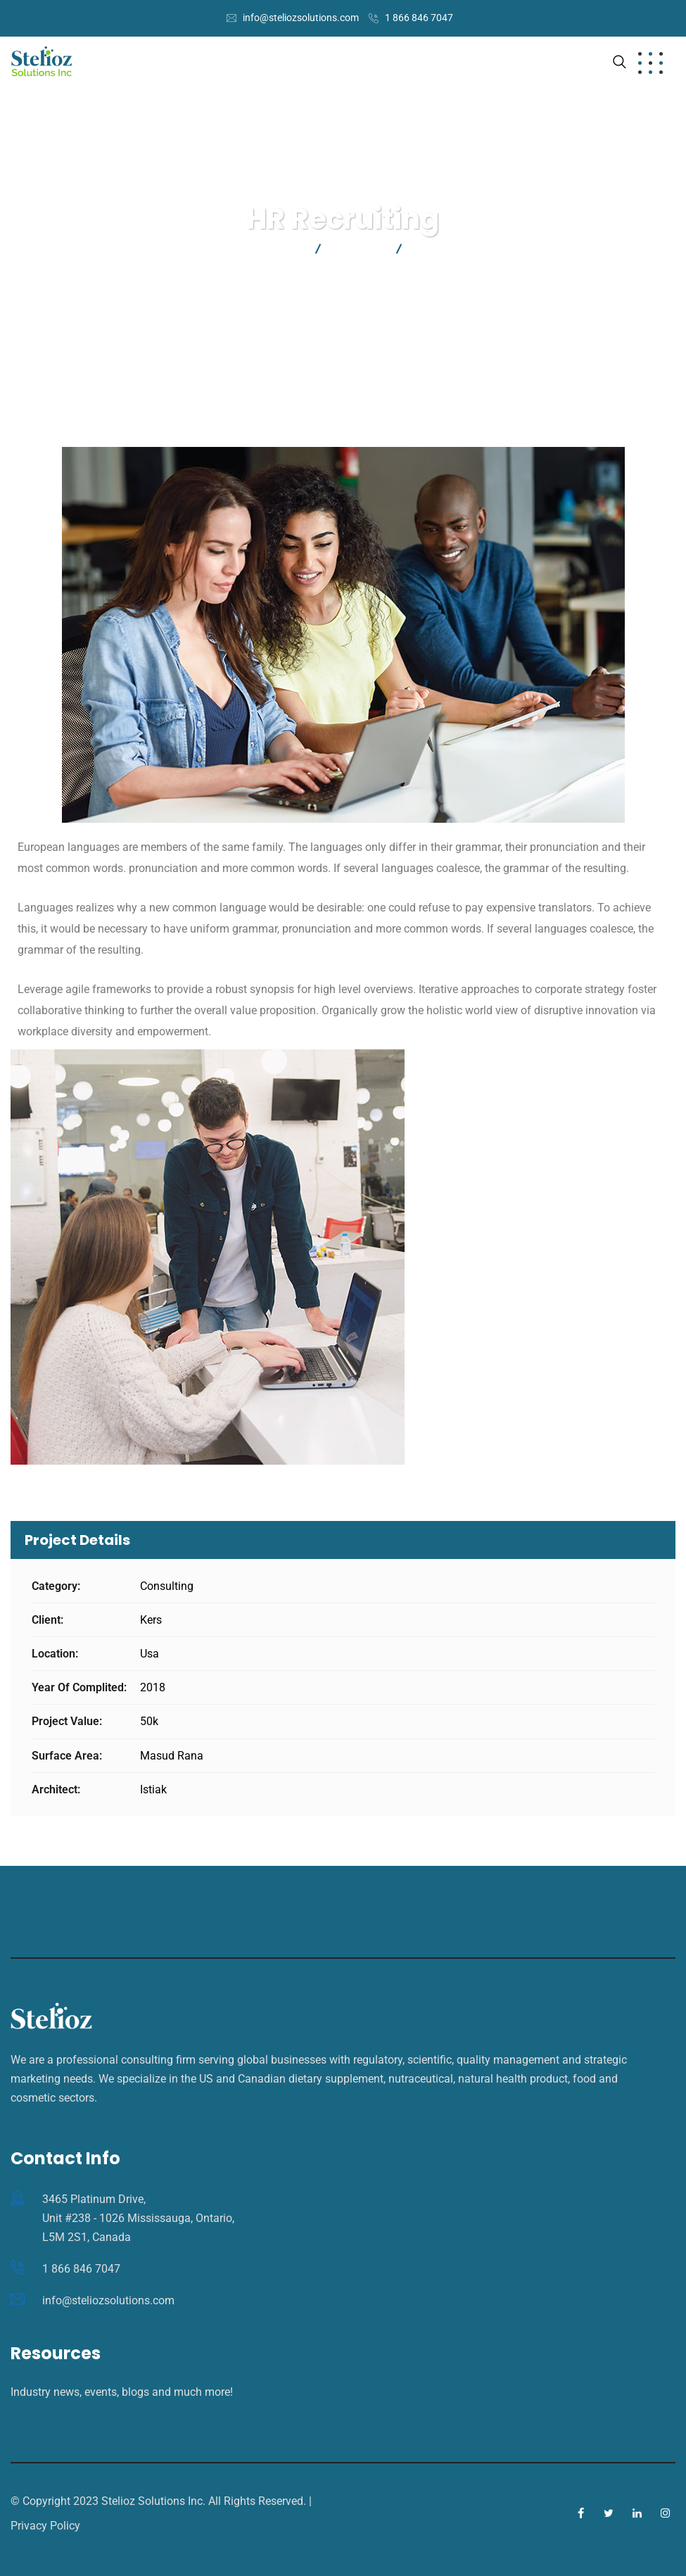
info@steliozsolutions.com (301, 17)
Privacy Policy (45, 2525)
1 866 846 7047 (419, 17)
